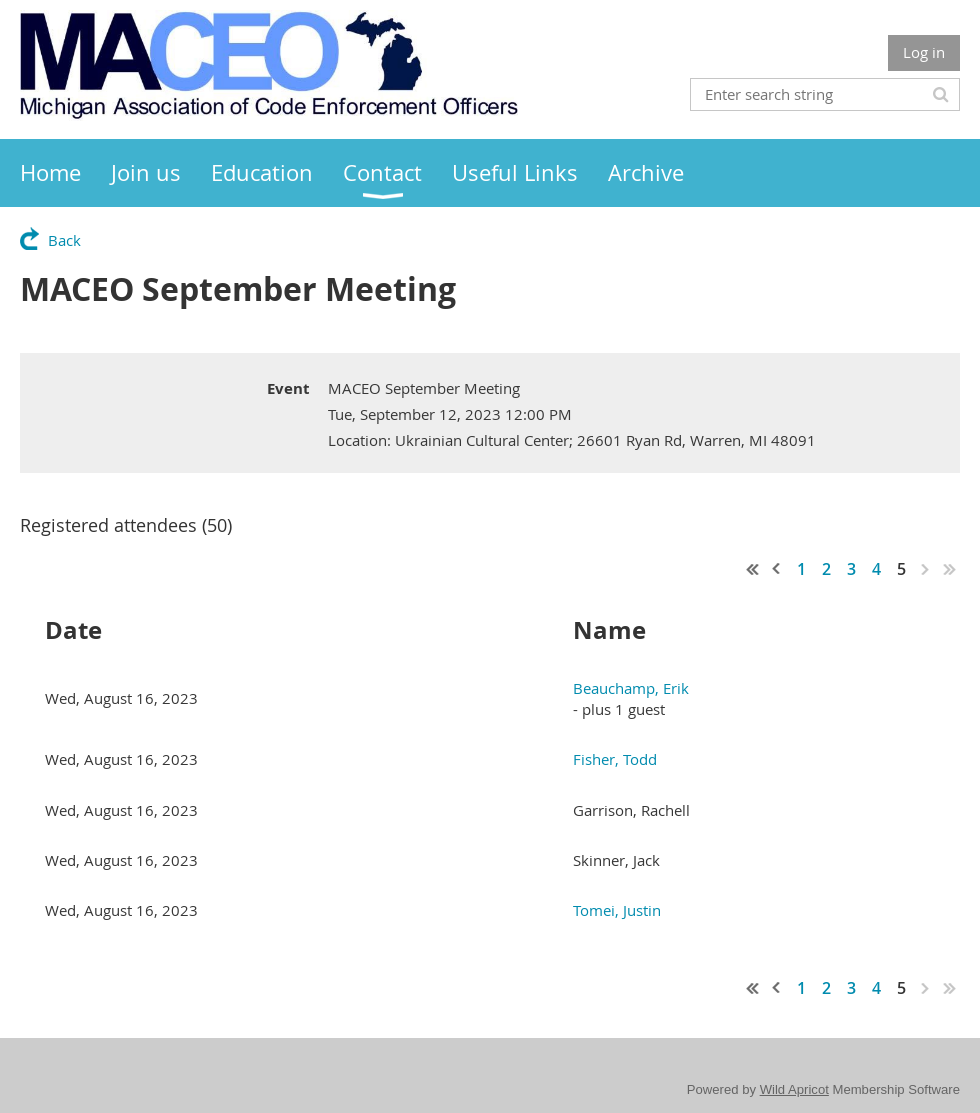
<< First (753, 569)
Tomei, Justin (617, 910)
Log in (924, 52)
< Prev (777, 569)
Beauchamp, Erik (631, 688)
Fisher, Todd (615, 759)
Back (64, 240)
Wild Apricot (794, 1089)
